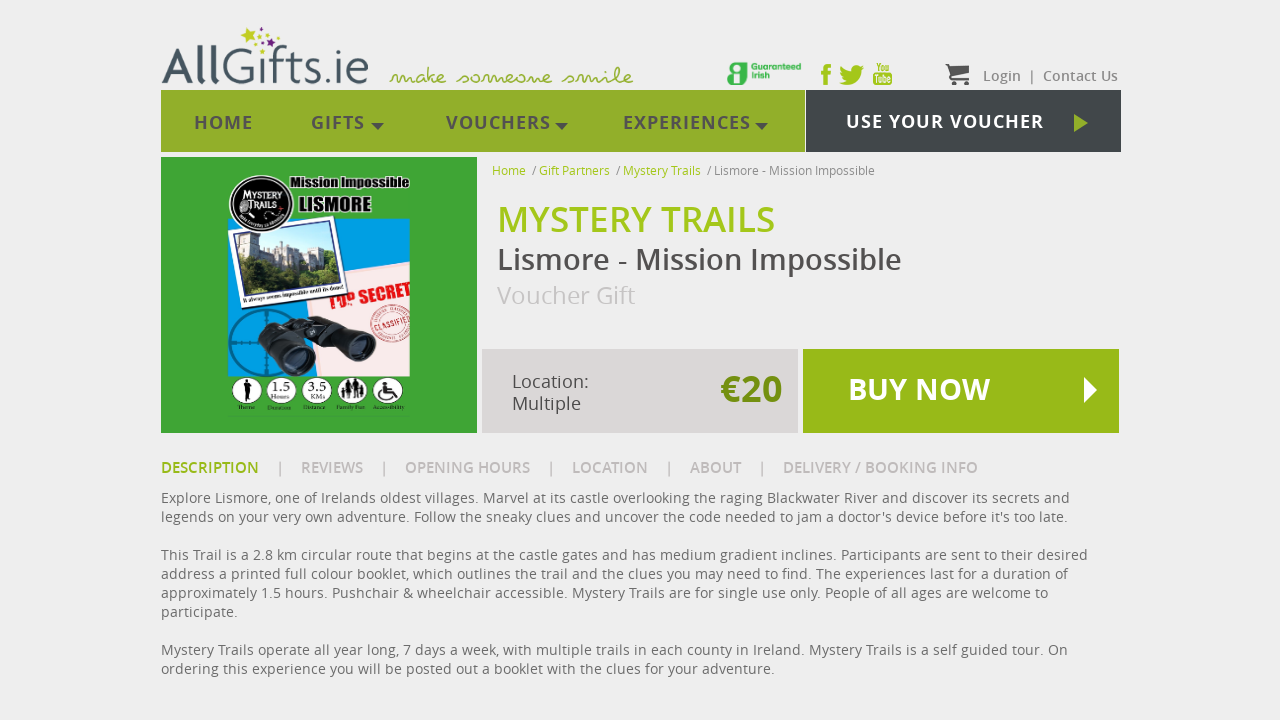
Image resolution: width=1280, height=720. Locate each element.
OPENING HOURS (467, 467)
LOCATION (610, 467)
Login (1002, 75)
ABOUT (715, 467)
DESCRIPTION (210, 467)
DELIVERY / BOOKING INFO (880, 467)
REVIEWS (332, 467)
